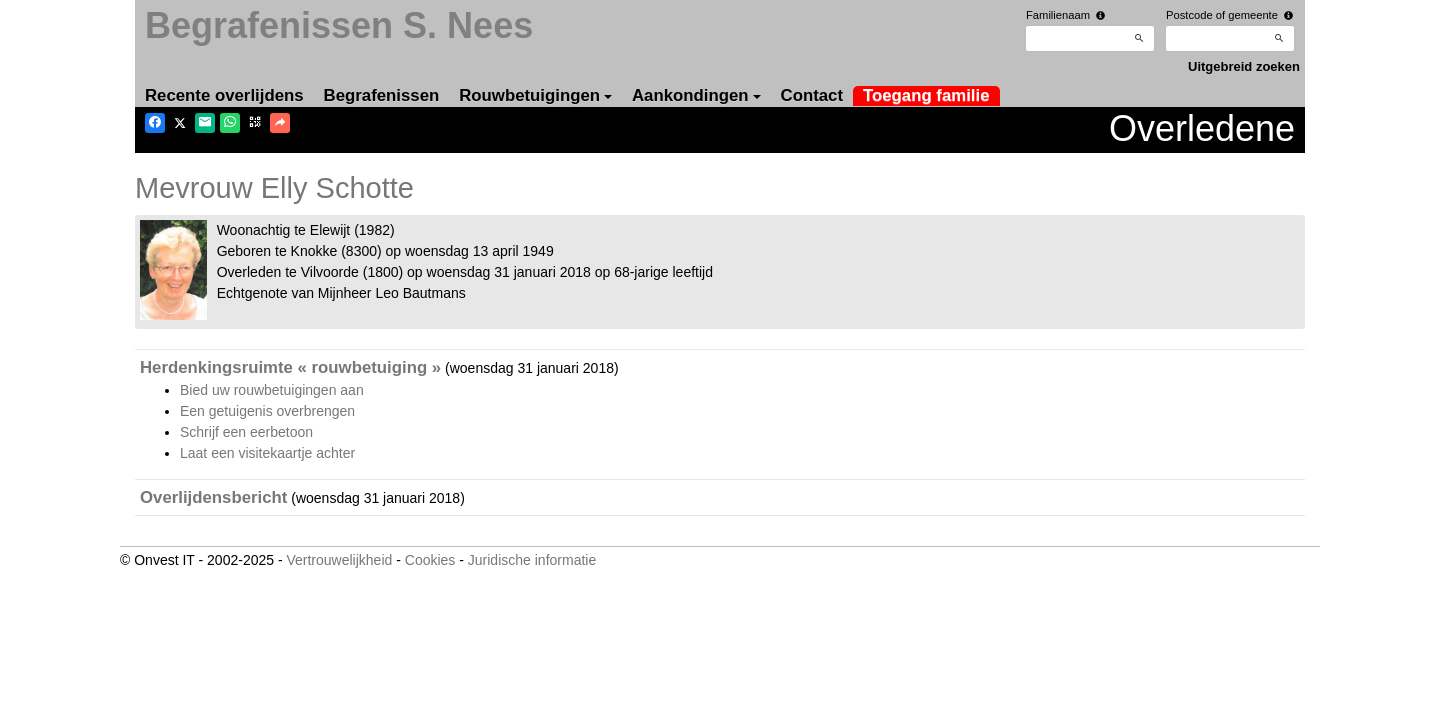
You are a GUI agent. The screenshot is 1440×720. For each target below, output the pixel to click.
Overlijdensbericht (213, 497)
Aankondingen (696, 95)
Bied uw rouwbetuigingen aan (272, 390)
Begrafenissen (382, 95)
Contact (812, 95)
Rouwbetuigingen (535, 95)
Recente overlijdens (224, 95)
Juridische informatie (532, 560)
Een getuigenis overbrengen (267, 411)
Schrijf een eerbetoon (246, 432)
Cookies (430, 560)
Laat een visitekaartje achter (267, 453)
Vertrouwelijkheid (339, 560)
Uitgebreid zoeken (1244, 66)
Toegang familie (926, 95)
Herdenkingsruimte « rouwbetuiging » (290, 367)
